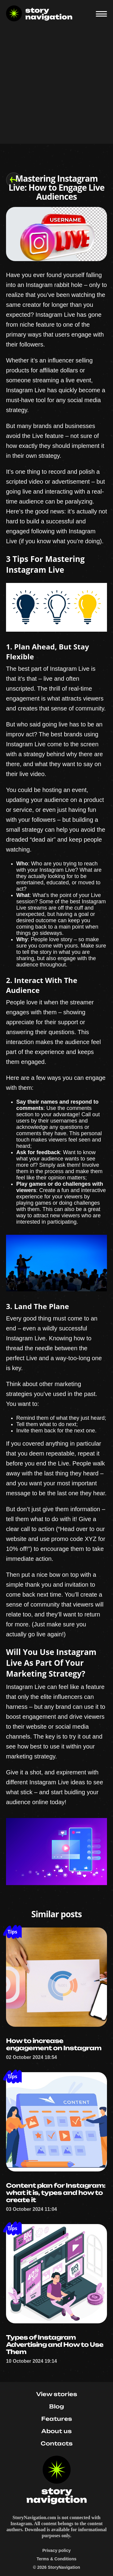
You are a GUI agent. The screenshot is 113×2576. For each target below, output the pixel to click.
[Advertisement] (56, 87)
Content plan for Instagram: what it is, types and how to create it (55, 2193)
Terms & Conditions (57, 2558)
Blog (56, 2406)
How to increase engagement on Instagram (53, 2044)
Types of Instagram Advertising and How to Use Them (54, 2345)
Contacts (57, 2443)
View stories (56, 2394)
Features (56, 2418)
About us (56, 2431)
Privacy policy (56, 2550)
